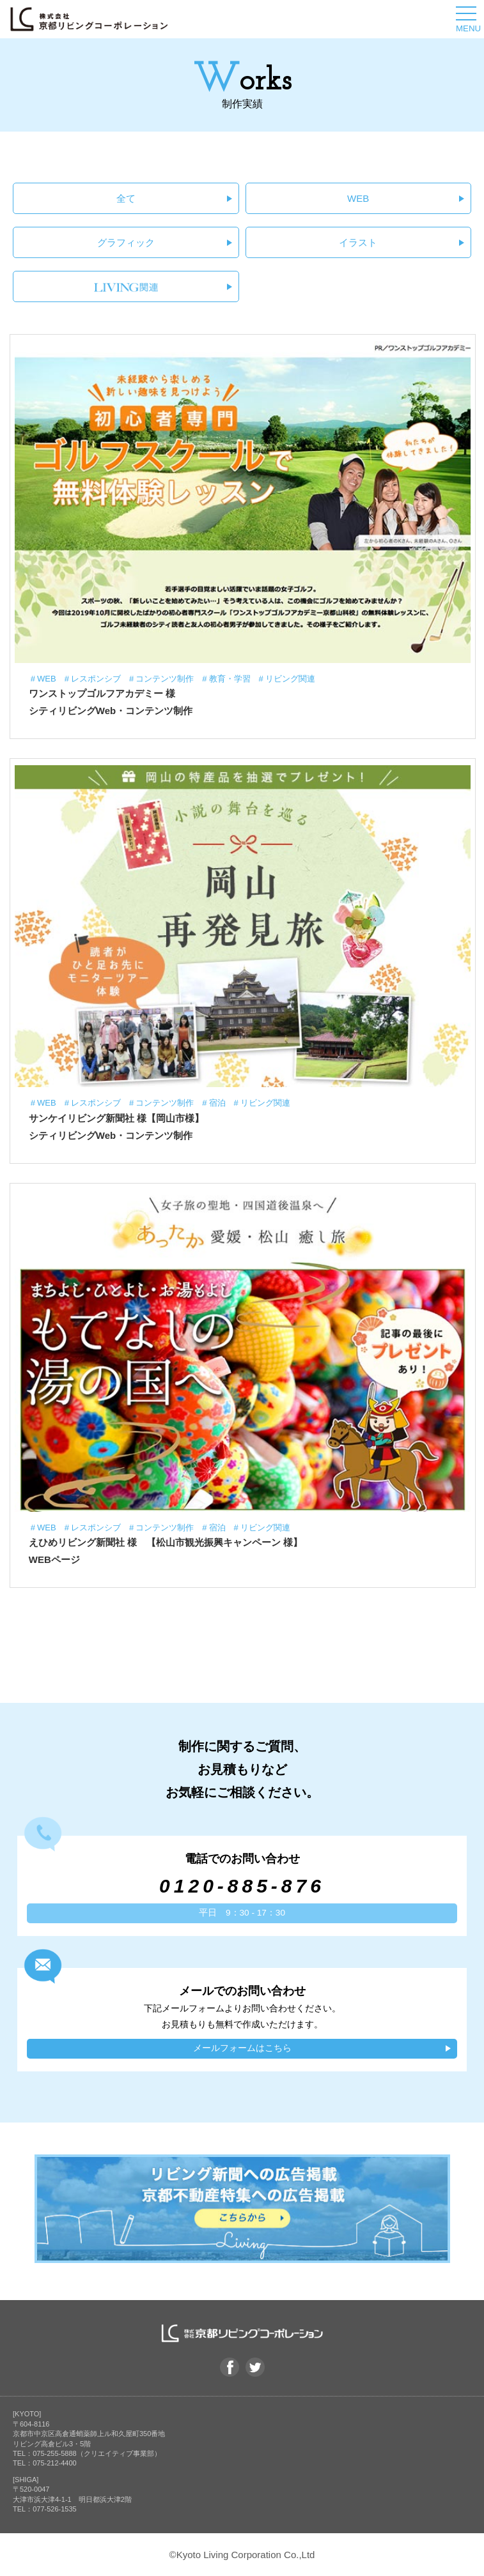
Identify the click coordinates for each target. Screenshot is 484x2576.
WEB (358, 198)
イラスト (358, 242)
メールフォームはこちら (242, 2048)
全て (126, 198)
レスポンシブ (96, 678)
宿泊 (217, 1103)
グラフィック (126, 242)
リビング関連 (290, 678)
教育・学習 (230, 678)
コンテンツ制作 (165, 678)
